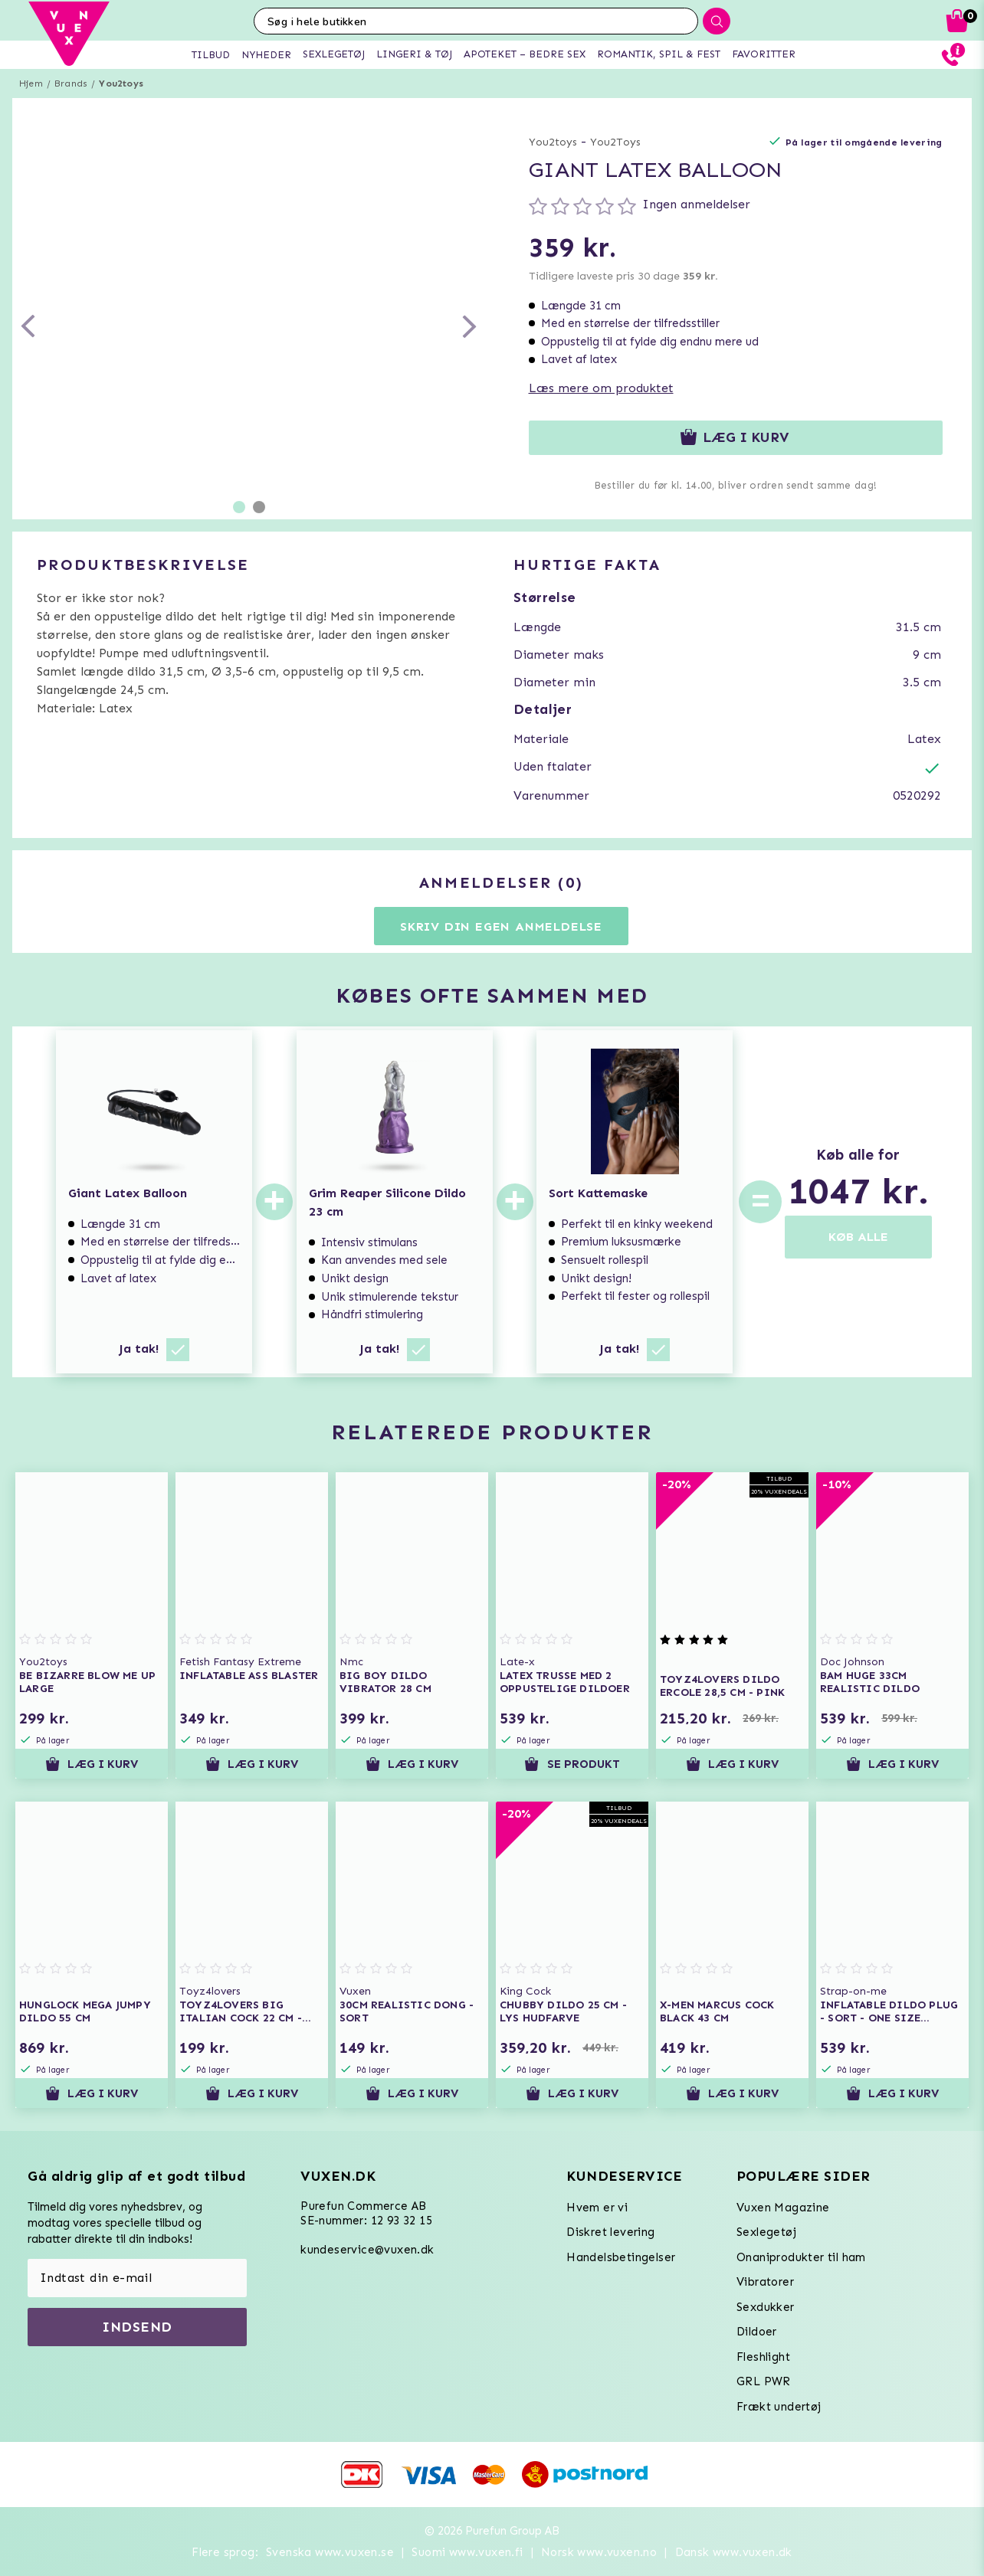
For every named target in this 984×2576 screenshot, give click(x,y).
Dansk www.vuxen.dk (733, 2552)
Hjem (31, 83)
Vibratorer (765, 2282)
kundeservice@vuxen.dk (367, 2250)
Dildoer (756, 2332)
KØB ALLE (858, 1236)
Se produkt (571, 1764)
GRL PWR (763, 2381)
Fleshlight (763, 2357)
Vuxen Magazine (783, 2207)
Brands (70, 83)
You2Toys (615, 142)
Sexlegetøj (766, 2232)
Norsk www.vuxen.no (599, 2552)
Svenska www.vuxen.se (330, 2552)
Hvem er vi (597, 2207)
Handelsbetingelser (620, 2257)
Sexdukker (765, 2307)
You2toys (121, 83)
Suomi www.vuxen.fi (467, 2552)
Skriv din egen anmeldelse (501, 926)
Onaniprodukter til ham (801, 2257)
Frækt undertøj (779, 2407)
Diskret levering (610, 2232)
